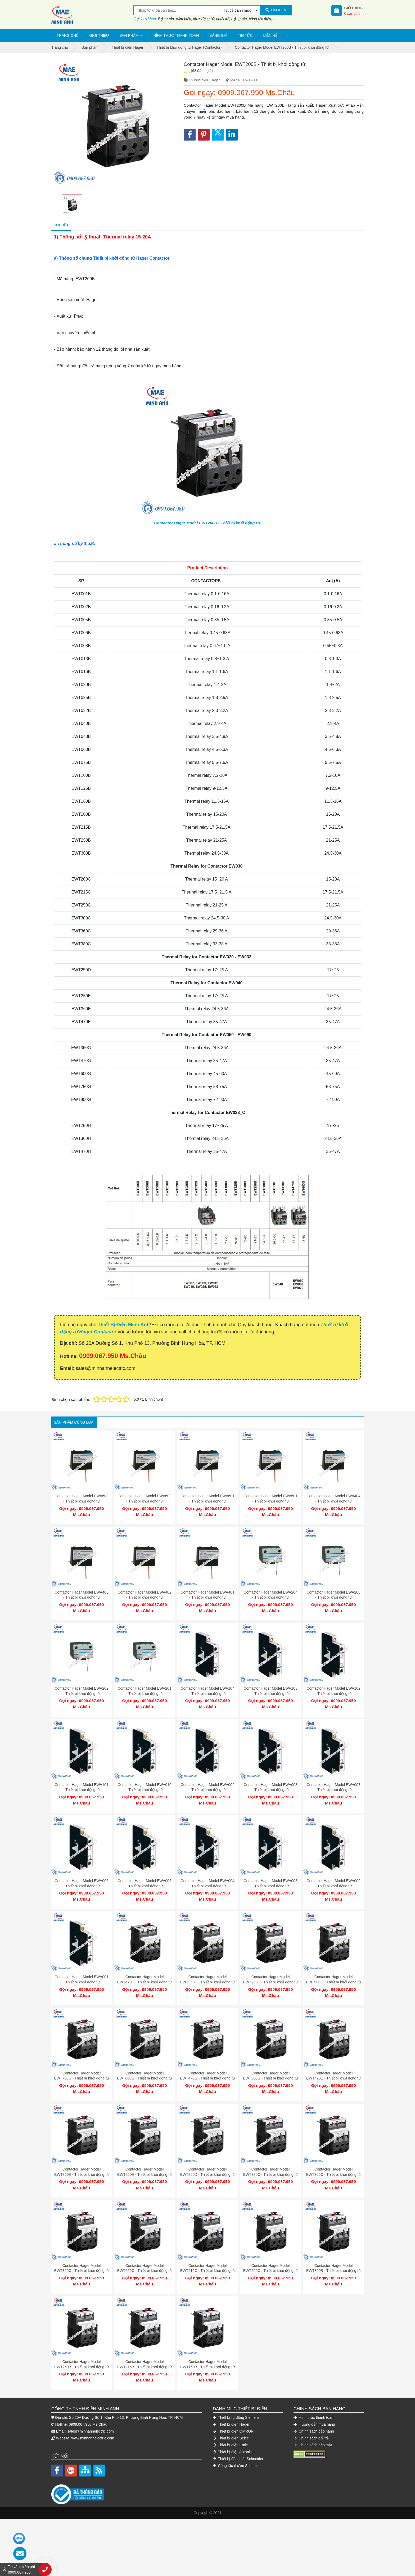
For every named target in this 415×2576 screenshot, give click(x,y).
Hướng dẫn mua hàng (314, 2398)
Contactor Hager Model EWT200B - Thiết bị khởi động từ (207, 523)
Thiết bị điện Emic (230, 2418)
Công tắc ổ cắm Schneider (237, 2439)
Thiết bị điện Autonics (233, 2425)
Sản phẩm (128, 35)
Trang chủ (68, 35)
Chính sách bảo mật (313, 2418)
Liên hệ (270, 35)
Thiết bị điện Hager (231, 2398)
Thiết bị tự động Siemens (236, 2391)
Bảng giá (218, 35)
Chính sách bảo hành (314, 2405)
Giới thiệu (99, 35)
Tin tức (245, 35)
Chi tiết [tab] (61, 225)
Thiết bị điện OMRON (233, 2405)
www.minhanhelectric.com (92, 2412)
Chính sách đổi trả (311, 2412)
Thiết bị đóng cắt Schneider (238, 2432)
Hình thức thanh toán (176, 35)
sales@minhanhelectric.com (90, 2405)
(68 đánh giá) (202, 71)
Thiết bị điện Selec (231, 2412)
